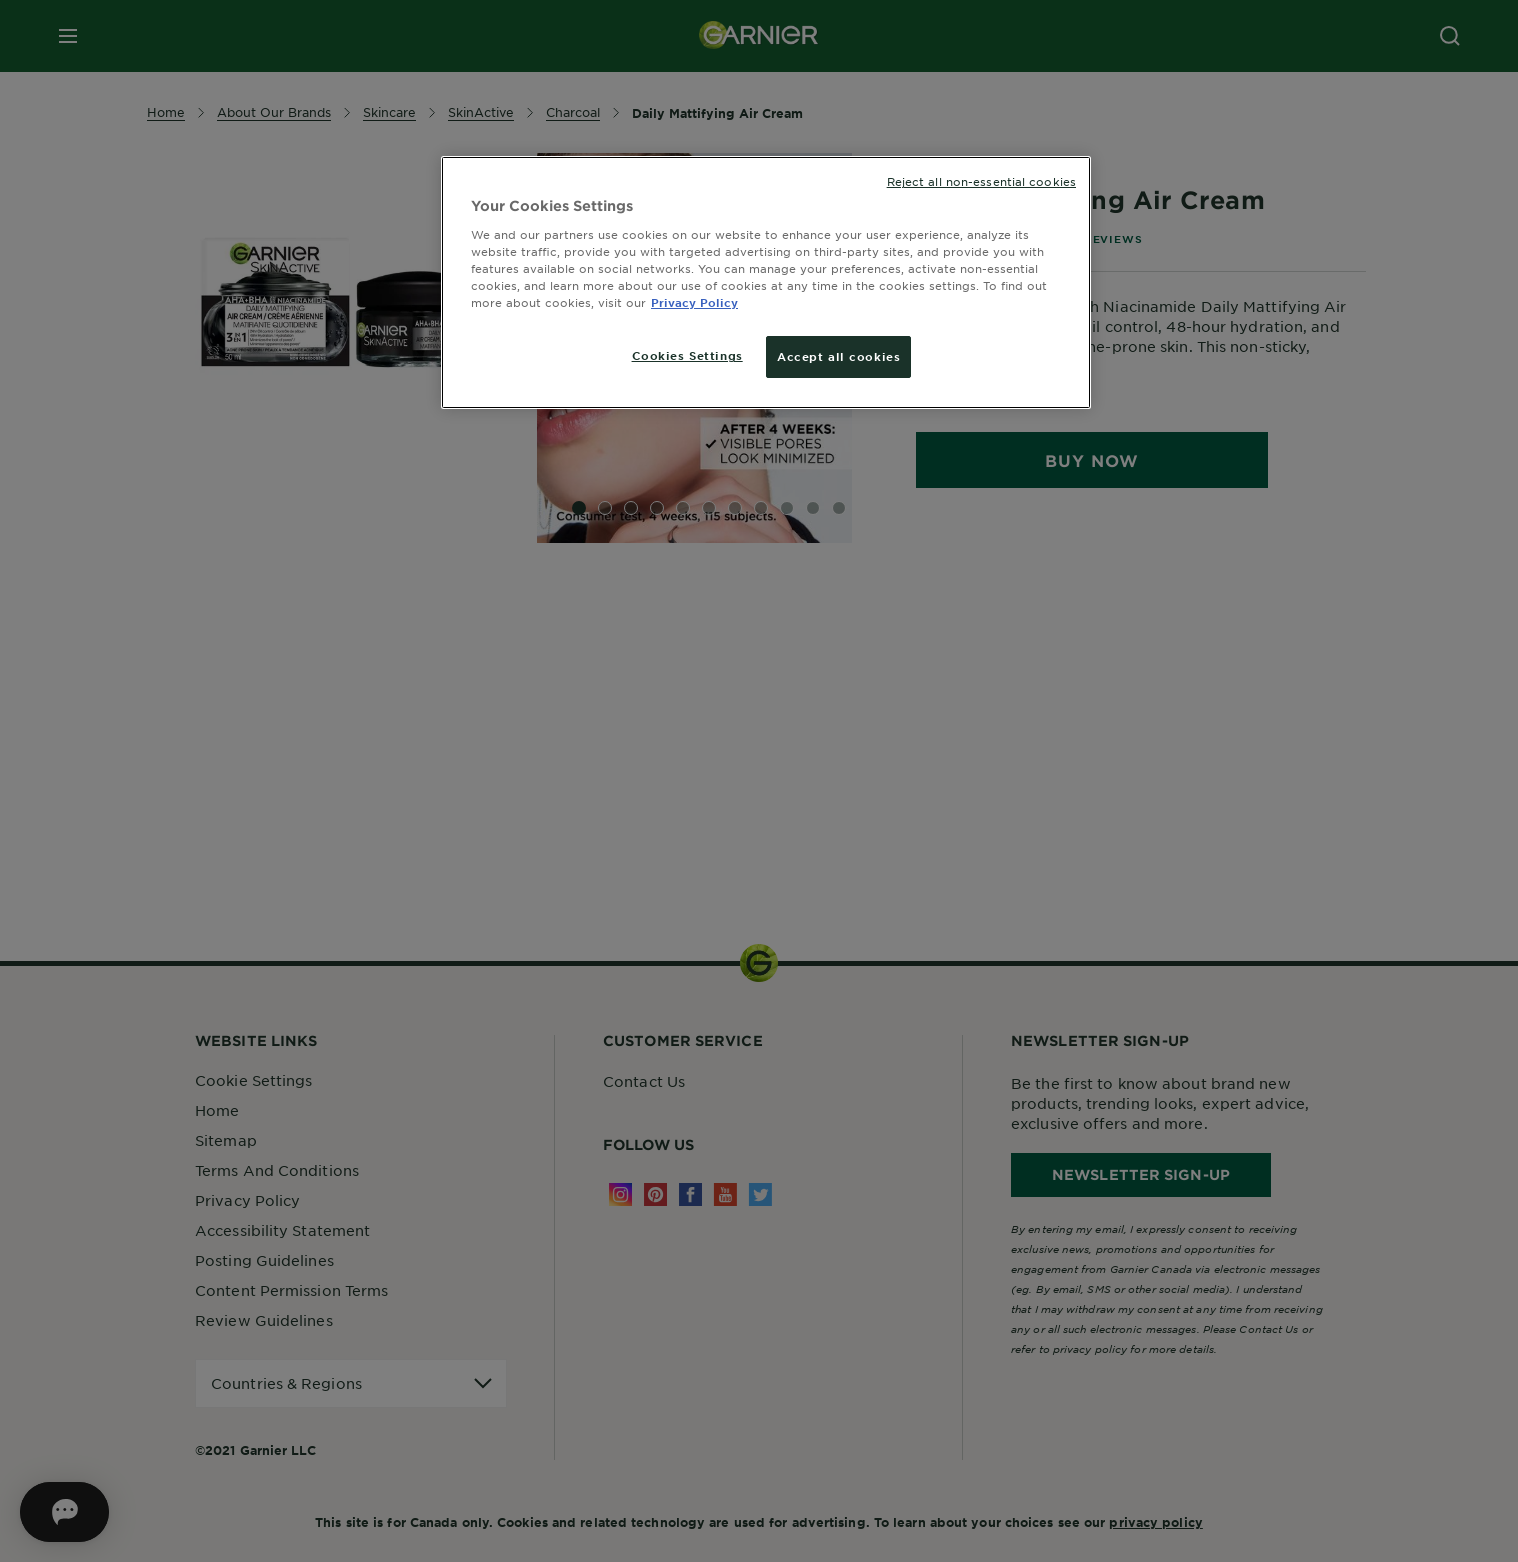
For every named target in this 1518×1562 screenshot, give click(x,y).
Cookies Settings (687, 355)
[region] (766, 282)
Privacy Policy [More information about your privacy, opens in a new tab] (694, 302)
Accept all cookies (838, 356)
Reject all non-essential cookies (981, 181)
